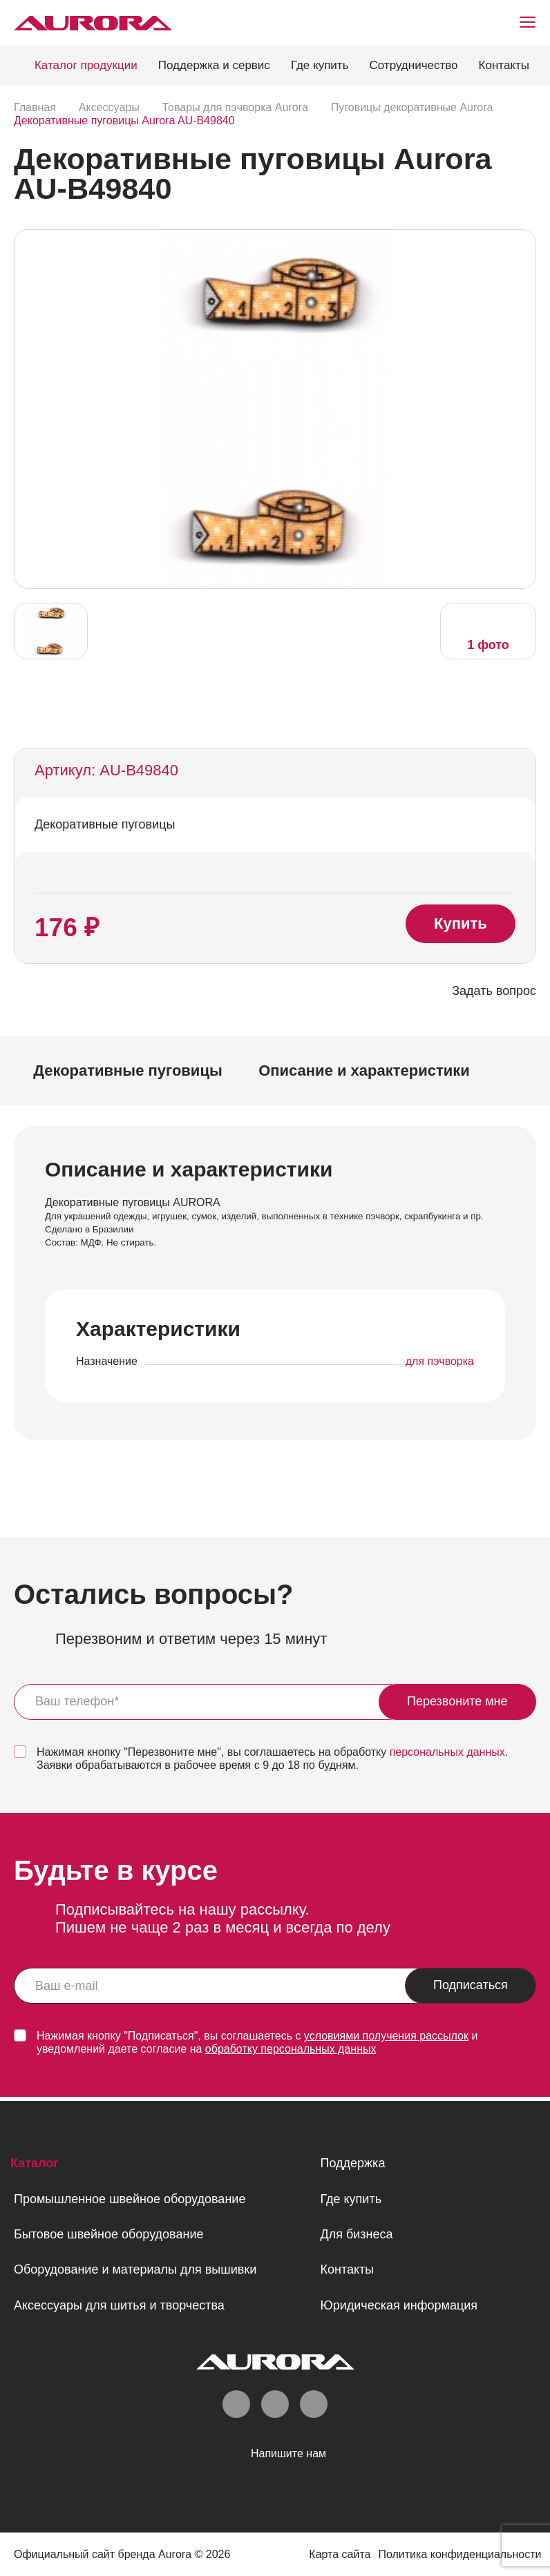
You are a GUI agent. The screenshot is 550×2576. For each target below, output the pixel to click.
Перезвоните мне (457, 1701)
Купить (460, 923)
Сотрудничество (414, 65)
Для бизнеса (356, 2230)
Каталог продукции (86, 65)
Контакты (504, 65)
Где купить (320, 65)
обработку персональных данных (291, 2049)
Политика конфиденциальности (454, 2552)
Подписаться (470, 1986)
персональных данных (447, 1752)
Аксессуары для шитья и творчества (119, 2301)
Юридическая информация (398, 2301)
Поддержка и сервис (214, 65)
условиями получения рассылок (386, 2036)
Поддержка (352, 2159)
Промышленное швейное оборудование (129, 2195)
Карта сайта (324, 2552)
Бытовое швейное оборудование (108, 2230)
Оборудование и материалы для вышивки (135, 2266)
